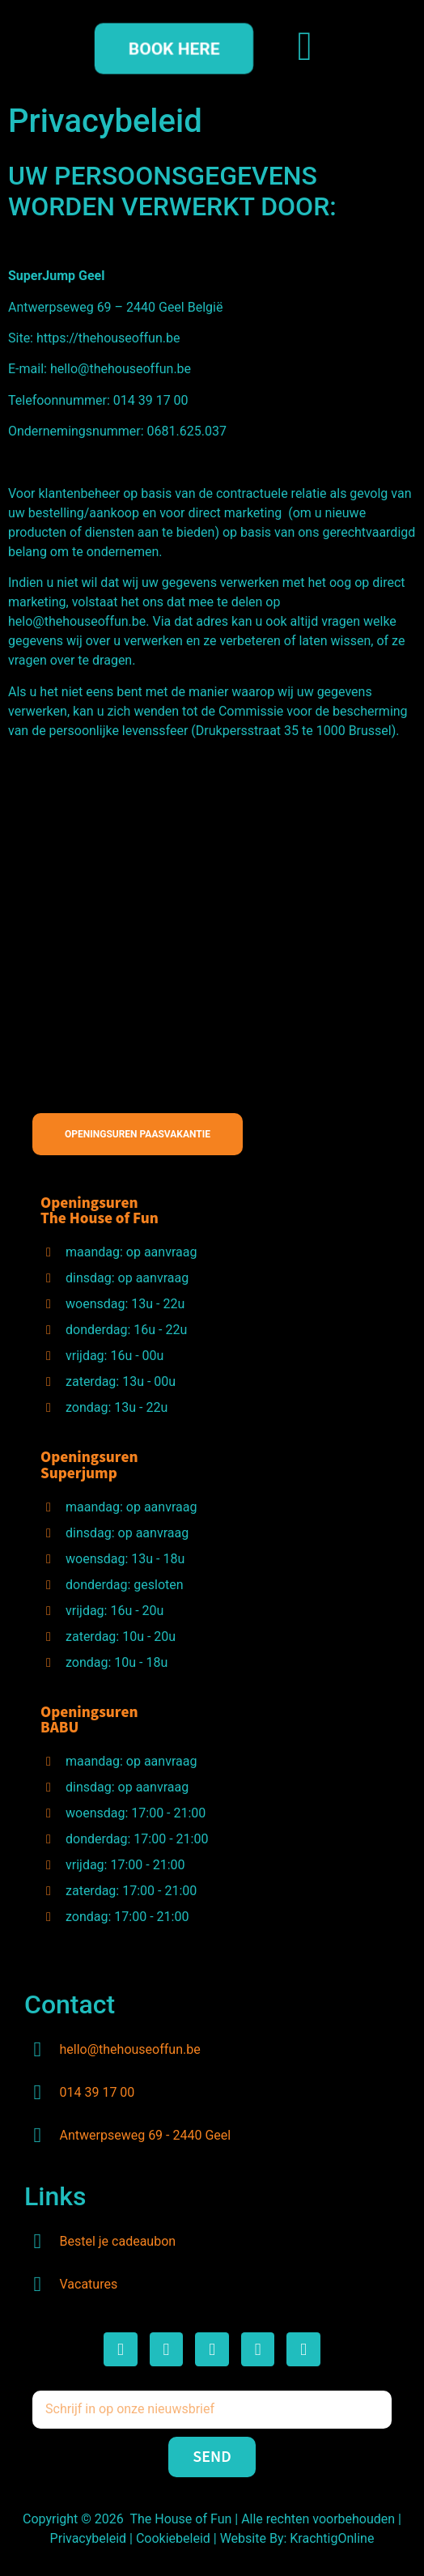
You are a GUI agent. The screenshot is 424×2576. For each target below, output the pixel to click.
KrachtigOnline (332, 2538)
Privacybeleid (89, 2538)
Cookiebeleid (173, 2538)
